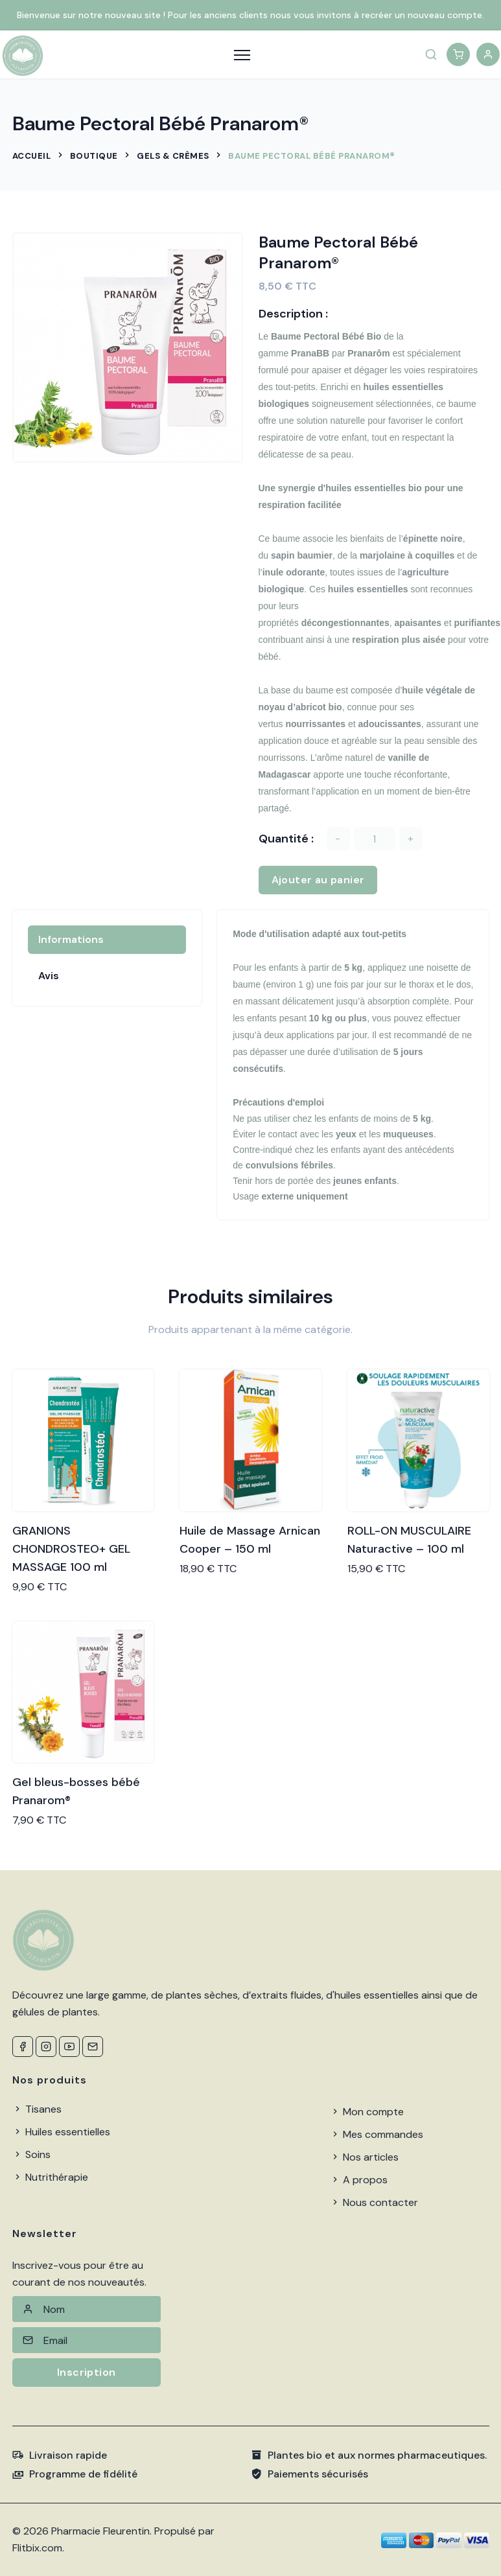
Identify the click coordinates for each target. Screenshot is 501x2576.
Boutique (94, 155)
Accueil (31, 155)
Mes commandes (376, 2134)
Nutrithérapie (50, 2177)
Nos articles (364, 2157)
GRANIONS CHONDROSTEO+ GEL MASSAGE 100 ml (71, 1549)
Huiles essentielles (61, 2132)
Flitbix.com (37, 2548)
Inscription (86, 2372)
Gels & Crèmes (173, 155)
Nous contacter (374, 2202)
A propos (359, 2180)
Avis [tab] (48, 975)
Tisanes (37, 2109)
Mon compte (367, 2111)
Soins (31, 2154)
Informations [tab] (71, 939)
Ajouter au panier (318, 880)
